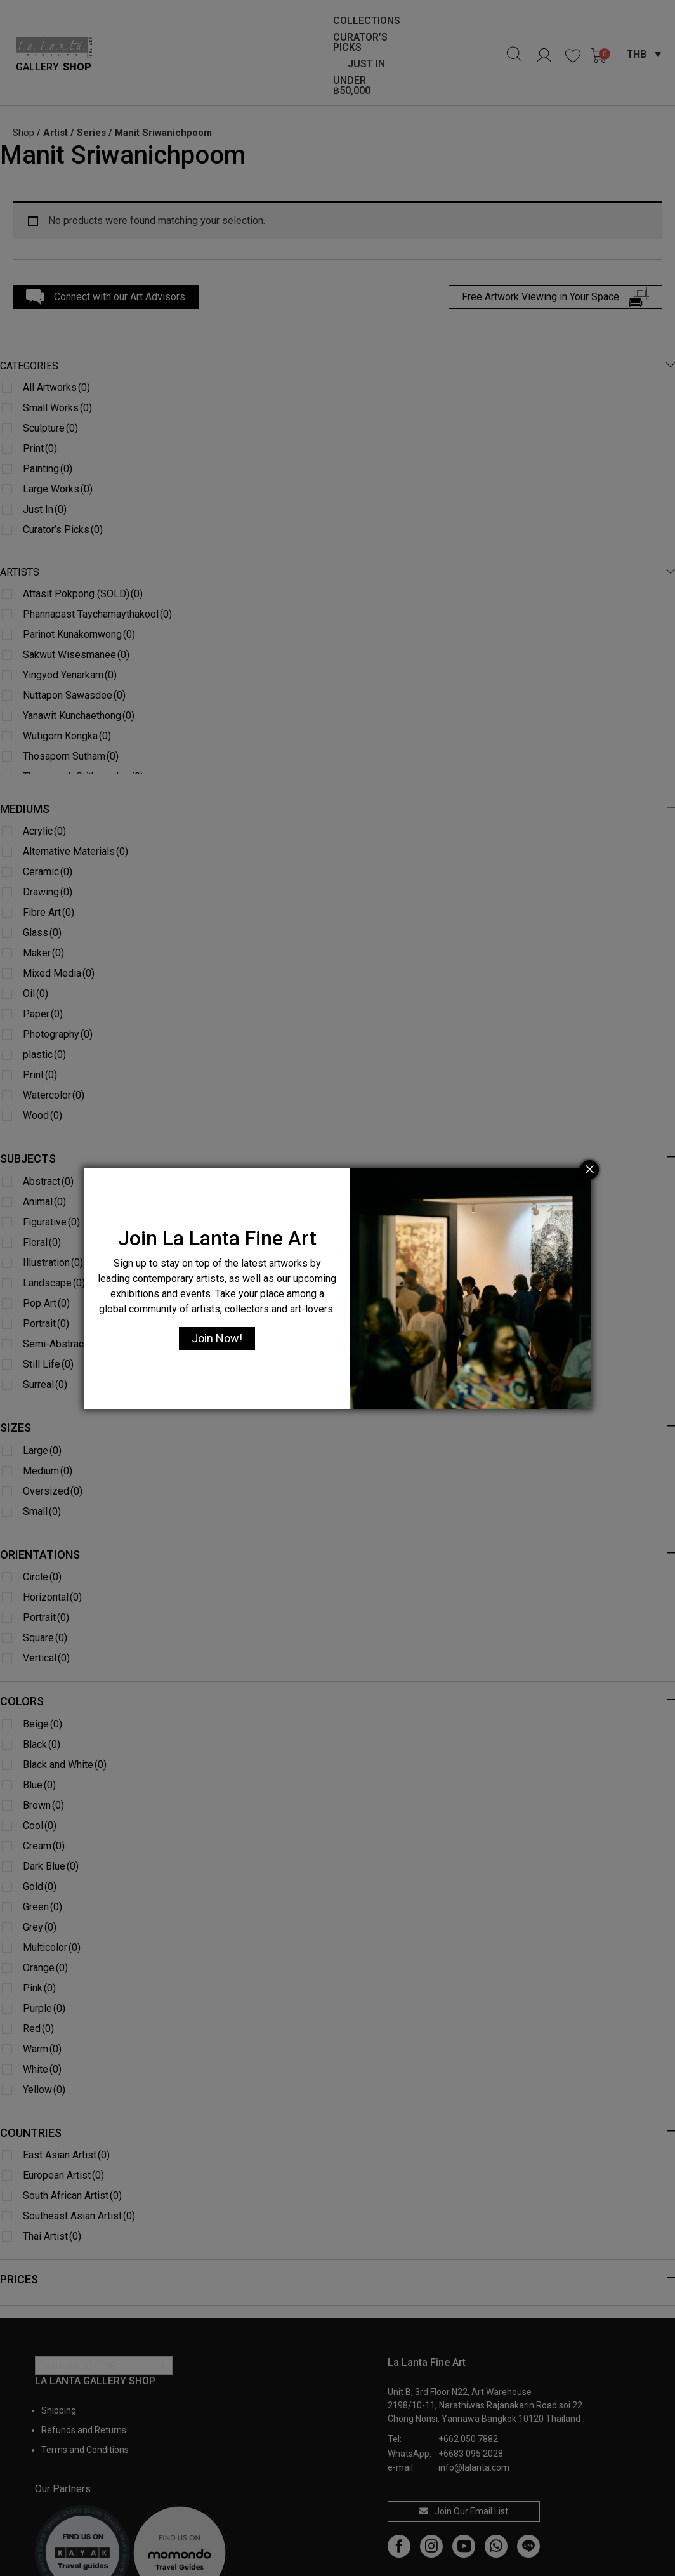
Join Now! (217, 1338)
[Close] (589, 1169)
